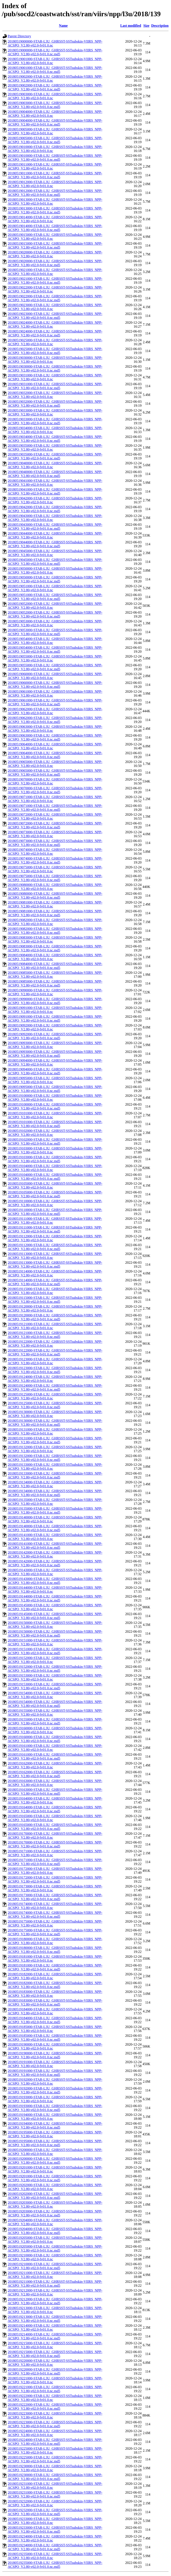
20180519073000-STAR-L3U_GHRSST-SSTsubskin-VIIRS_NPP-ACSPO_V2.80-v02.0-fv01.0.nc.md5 (55, 843)
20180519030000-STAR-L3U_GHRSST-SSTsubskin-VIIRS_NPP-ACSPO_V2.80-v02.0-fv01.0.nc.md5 (55, 368)
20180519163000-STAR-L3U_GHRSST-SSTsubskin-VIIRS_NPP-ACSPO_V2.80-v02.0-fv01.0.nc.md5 (55, 1791)
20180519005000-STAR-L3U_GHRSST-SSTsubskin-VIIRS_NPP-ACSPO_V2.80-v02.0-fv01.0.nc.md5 (55, 140)
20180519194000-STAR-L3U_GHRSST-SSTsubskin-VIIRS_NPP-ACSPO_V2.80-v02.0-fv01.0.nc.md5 (55, 2125)
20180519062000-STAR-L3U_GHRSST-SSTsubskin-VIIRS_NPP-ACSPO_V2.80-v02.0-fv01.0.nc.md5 (55, 720)
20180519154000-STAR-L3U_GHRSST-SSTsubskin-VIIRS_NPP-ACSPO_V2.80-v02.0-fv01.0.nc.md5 (55, 1704)
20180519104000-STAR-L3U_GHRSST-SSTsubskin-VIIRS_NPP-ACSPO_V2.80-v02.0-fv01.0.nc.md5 (55, 1176)
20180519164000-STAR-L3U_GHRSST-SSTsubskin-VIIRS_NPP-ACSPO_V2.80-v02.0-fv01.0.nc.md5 (55, 1809)
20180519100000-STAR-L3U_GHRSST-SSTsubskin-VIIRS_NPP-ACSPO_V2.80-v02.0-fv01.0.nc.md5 (55, 1106)
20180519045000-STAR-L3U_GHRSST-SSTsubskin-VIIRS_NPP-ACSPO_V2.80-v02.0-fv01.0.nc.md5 (55, 562)
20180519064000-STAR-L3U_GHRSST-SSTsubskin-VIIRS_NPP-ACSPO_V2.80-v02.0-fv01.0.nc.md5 (55, 755)
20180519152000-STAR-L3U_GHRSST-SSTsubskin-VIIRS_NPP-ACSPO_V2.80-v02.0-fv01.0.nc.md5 (55, 1668)
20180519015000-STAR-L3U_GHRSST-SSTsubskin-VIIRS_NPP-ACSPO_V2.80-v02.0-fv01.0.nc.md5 (55, 245)
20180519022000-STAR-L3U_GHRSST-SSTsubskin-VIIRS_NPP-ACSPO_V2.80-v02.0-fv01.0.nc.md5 (55, 298)
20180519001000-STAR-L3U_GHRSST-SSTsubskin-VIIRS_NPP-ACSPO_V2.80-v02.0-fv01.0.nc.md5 (55, 70)
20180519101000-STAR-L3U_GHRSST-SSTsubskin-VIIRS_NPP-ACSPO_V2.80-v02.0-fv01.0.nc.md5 (55, 1124)
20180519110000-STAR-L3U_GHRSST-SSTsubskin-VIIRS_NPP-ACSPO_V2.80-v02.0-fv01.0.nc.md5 (55, 1212)
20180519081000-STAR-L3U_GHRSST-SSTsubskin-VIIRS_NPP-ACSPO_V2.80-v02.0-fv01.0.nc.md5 (55, 913)
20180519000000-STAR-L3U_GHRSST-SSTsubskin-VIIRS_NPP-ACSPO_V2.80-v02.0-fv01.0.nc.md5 (55, 52)
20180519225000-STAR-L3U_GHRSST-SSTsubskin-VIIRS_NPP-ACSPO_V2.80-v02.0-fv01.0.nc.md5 (55, 2459)
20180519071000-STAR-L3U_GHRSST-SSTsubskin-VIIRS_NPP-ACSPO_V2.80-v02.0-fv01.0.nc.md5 (55, 808)
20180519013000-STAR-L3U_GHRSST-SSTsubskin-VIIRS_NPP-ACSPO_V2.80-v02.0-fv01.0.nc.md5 (55, 210)
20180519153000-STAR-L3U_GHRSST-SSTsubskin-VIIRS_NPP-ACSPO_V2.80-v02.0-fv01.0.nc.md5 (55, 1686)
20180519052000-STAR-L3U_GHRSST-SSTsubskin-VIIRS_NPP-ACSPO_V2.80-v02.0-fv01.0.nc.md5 (55, 614)
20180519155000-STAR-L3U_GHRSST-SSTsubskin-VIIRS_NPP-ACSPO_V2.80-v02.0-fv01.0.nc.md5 (55, 1721)
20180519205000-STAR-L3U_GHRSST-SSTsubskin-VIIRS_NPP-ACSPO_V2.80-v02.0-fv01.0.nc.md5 (55, 2248)
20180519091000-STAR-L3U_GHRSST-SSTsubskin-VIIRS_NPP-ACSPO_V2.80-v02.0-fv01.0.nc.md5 (55, 1018)
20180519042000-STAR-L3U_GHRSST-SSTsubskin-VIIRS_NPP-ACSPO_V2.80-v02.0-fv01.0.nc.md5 (55, 509)
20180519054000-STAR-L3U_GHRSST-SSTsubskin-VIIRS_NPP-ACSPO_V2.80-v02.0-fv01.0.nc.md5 (55, 649)
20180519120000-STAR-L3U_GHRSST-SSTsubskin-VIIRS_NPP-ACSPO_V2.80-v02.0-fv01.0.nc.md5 (55, 1317)
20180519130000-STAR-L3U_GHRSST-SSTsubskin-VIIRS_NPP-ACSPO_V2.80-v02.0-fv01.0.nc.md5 (55, 1422)
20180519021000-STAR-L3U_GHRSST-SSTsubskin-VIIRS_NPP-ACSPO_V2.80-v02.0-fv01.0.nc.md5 (55, 280)
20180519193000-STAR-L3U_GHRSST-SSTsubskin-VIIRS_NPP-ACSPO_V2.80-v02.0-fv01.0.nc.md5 (55, 2108)
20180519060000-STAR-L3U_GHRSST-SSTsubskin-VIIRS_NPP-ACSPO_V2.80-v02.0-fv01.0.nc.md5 (55, 685)
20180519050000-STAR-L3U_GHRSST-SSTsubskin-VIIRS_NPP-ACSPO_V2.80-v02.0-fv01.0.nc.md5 (55, 579)
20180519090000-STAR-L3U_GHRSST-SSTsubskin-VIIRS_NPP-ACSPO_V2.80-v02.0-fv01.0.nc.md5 (55, 1001)
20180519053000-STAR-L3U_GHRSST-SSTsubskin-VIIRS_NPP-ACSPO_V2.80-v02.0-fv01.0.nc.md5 (55, 632)
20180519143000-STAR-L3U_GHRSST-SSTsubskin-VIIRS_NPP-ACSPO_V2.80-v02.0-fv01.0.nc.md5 (55, 1581)
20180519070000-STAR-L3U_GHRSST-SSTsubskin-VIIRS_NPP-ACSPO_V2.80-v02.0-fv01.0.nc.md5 (55, 790)
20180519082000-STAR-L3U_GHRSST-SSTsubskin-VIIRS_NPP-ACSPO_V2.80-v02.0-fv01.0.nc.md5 (55, 931)
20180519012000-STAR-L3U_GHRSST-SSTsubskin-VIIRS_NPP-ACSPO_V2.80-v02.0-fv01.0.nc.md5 (55, 193)
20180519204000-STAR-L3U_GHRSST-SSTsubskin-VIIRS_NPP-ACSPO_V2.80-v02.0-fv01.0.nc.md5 (55, 2231)
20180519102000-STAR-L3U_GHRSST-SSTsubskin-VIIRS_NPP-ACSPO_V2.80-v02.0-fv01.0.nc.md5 (55, 1141)
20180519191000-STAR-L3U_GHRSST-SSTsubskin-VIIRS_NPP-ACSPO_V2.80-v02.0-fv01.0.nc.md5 (55, 2073)
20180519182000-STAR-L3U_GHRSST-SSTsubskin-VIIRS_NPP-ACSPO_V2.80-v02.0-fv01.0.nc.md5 (55, 1985)
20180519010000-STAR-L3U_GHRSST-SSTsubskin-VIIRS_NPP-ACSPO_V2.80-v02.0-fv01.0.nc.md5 (55, 157)
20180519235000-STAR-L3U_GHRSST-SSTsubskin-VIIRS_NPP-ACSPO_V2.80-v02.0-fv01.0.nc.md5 (55, 2565)
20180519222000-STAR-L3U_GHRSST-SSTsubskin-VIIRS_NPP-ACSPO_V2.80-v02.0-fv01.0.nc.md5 (55, 2406)
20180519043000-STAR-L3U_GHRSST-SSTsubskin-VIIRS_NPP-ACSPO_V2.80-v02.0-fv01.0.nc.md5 (55, 526)
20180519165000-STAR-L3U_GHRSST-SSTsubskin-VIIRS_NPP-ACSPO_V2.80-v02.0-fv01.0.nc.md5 (55, 1827)
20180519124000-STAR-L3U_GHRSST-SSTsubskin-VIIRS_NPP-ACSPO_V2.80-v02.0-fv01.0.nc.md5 (55, 1387)
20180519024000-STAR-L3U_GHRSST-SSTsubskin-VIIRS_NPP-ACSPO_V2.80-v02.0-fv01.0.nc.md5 (55, 333)
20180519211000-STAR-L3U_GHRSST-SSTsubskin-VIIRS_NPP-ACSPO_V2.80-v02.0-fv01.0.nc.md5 (55, 2283)
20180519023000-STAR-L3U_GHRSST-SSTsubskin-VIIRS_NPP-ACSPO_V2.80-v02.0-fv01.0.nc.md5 (55, 316)
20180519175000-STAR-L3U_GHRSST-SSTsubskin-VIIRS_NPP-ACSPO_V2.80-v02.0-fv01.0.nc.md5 (55, 1932)
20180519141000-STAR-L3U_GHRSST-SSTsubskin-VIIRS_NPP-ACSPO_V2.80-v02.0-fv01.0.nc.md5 (55, 1545)
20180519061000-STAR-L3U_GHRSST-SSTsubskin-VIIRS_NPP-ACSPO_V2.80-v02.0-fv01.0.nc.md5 (55, 702)
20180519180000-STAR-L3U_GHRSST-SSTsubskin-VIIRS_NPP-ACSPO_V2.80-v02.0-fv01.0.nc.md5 (55, 1950)
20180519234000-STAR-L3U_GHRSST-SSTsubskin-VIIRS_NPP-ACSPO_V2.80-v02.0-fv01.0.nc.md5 (55, 2547)
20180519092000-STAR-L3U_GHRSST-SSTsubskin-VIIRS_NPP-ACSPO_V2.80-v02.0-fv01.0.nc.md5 (55, 1036)
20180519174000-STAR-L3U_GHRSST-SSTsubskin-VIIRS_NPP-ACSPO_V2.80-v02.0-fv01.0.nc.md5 (55, 1914)
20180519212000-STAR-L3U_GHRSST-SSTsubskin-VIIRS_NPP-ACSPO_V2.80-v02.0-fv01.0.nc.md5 (55, 2301)
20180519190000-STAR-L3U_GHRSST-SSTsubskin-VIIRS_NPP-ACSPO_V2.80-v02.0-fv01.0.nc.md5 (55, 2055)
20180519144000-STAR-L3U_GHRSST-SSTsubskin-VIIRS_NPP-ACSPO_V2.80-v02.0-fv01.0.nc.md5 (55, 1598)
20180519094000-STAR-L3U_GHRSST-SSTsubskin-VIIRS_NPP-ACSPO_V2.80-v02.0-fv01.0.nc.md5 (55, 1071)
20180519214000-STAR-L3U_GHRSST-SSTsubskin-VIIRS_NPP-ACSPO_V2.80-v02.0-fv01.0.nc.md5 (55, 2336)
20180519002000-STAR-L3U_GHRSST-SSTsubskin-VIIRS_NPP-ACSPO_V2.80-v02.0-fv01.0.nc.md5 (55, 87)
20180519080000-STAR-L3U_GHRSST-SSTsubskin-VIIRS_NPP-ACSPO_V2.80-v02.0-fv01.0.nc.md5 (55, 895)
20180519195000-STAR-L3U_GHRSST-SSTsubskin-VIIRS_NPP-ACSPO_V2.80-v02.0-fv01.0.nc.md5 (55, 2143)
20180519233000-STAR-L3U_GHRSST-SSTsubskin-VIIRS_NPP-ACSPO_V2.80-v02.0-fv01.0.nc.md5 (55, 2529)
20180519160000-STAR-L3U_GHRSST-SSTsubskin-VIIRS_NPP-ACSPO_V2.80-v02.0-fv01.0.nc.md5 (55, 1739)
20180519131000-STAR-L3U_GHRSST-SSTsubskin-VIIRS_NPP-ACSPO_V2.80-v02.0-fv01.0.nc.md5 (55, 1440)
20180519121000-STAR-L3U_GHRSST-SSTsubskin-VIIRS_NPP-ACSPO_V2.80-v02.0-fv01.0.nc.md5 (55, 1335)
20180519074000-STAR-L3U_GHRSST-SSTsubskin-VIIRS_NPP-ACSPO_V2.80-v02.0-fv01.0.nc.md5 (55, 860)
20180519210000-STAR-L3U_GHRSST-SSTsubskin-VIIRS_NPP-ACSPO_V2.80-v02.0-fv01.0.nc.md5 (55, 2266)
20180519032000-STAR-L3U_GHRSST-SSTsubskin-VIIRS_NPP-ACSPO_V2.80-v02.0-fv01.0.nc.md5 (55, 403)
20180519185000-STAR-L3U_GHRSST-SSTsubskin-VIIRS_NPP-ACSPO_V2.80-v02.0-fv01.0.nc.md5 (55, 2037)
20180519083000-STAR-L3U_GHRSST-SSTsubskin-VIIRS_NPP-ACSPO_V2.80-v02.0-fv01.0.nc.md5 (55, 948)
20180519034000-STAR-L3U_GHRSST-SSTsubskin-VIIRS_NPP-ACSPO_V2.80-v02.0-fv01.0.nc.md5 (55, 439)
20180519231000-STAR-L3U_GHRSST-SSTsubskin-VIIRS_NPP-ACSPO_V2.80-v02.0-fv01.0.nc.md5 (55, 2494)
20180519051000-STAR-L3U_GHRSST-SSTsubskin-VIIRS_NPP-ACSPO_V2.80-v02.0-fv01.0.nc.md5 (55, 597)
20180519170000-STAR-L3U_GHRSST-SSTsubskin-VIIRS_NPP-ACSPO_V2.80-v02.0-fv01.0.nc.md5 (55, 1844)
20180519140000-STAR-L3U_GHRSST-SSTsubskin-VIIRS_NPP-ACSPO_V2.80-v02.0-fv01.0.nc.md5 (55, 1528)
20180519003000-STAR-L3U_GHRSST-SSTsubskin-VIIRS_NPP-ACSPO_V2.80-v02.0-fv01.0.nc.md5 (55, 105)
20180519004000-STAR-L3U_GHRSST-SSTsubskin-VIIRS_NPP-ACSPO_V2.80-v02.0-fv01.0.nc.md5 (55, 122)
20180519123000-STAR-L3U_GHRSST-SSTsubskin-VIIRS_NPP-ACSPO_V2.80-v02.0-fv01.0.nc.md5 (55, 1370)
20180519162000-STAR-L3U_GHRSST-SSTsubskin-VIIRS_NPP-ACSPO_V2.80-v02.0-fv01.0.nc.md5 (55, 1774)
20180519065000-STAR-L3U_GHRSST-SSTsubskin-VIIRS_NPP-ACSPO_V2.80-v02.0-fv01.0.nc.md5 (55, 772)
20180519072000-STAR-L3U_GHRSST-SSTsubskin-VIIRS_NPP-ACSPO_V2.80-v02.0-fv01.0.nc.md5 (55, 825)
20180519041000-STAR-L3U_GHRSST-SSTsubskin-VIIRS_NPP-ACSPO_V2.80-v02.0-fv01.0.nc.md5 (55, 491)
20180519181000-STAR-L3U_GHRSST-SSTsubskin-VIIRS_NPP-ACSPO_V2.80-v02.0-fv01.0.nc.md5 (55, 1967)
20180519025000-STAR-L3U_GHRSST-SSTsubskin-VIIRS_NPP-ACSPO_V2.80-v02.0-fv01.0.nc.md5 (55, 351)
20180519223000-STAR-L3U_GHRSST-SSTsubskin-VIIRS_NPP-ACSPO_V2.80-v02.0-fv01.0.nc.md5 (55, 2424)
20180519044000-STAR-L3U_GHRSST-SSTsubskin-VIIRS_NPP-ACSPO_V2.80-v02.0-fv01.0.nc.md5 (55, 544)
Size (146, 25)
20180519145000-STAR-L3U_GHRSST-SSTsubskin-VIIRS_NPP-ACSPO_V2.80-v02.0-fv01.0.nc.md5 (55, 1616)
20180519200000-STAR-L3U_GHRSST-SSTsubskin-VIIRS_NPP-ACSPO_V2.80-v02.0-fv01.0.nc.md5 (55, 2160)
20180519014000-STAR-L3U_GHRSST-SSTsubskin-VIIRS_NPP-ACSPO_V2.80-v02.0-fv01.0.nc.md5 (55, 228)
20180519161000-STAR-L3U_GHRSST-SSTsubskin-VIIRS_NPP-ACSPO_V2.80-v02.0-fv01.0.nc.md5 (55, 1756)
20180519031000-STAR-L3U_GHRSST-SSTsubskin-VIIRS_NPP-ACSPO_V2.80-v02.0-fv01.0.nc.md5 (55, 386)
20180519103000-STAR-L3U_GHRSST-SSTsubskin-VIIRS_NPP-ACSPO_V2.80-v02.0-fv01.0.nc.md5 (55, 1159)
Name (63, 25)
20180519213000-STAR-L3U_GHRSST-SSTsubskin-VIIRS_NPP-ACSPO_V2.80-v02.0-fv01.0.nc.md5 (55, 2319)
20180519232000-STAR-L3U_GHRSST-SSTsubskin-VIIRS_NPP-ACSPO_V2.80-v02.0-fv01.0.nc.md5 (55, 2512)
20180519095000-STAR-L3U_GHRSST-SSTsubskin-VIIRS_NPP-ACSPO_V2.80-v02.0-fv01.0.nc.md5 (55, 1089)
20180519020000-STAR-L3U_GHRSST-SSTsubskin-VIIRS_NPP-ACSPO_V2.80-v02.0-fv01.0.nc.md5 (55, 263)
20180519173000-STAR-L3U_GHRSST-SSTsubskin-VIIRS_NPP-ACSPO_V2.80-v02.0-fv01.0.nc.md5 (55, 1897)
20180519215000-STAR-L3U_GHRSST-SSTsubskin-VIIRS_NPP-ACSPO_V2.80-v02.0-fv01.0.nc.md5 (55, 2354)
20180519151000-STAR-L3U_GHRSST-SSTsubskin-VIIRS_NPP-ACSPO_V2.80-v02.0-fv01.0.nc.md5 (55, 1651)
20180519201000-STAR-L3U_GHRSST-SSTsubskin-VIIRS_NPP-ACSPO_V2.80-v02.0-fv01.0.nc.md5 (55, 2178)
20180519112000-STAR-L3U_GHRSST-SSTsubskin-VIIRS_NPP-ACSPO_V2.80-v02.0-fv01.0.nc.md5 (55, 1247)
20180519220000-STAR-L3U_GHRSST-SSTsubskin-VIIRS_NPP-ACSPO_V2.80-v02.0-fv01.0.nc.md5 (55, 2371)
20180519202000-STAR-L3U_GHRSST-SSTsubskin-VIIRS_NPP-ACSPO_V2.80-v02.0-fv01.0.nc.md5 (55, 2196)
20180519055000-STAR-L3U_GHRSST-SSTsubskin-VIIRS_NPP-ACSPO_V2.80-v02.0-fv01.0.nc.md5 (55, 667)
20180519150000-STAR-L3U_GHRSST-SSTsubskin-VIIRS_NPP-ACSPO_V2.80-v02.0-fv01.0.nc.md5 (55, 1633)
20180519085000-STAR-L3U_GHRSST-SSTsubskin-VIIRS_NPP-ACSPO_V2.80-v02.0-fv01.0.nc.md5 (55, 983)
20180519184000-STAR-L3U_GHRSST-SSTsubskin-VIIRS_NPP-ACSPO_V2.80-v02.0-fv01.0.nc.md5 (55, 2020)
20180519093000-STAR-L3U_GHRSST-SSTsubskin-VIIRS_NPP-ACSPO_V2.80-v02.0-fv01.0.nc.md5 (55, 1054)
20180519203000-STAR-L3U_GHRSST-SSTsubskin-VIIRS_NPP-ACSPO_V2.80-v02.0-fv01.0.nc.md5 (55, 2213)
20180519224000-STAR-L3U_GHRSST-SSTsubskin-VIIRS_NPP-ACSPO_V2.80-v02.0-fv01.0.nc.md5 (55, 2442)
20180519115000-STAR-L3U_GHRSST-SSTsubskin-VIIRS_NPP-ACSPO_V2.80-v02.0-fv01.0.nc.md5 (55, 1299)
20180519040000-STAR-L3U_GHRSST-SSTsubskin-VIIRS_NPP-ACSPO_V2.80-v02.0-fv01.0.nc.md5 (55, 474)
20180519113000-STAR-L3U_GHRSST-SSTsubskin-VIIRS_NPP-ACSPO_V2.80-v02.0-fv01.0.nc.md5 (55, 1264)
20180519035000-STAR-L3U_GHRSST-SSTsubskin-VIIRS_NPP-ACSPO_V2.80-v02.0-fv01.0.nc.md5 (55, 456)
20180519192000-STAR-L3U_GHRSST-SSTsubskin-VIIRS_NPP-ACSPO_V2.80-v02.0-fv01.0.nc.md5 (55, 2090)
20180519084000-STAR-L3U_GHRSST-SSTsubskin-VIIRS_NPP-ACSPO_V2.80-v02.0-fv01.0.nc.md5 (55, 966)
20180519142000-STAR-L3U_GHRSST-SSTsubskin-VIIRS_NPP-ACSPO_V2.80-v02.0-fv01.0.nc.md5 (55, 1563)
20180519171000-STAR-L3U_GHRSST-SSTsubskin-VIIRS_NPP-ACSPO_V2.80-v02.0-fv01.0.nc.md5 (55, 1862)
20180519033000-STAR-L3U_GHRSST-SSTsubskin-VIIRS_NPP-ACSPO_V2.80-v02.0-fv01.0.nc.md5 (55, 421)
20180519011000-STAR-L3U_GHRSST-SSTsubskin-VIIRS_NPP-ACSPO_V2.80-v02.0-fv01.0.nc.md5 (55, 175)
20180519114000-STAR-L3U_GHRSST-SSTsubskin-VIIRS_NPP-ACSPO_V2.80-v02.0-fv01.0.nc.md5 (55, 1282)
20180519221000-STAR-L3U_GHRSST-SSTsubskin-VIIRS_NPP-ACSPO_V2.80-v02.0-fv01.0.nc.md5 (55, 2389)
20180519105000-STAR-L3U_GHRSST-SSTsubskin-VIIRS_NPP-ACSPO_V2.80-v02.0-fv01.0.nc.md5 (55, 1194)
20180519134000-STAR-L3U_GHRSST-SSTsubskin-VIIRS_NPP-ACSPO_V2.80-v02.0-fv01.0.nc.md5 (55, 1493)
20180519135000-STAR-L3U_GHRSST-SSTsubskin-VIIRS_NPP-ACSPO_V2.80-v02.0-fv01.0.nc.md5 (55, 1510)
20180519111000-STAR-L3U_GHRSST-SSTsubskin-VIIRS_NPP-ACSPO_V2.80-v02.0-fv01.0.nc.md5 (55, 1229)
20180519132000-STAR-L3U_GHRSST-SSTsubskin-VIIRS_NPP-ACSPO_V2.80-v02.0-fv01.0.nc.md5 (55, 1458)
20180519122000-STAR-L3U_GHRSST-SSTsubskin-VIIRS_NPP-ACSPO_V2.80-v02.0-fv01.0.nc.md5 (55, 1352)
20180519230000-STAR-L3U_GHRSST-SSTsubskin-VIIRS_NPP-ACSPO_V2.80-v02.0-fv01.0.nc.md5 (55, 2477)
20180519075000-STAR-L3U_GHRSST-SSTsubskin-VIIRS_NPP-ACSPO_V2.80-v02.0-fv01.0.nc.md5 (55, 878)
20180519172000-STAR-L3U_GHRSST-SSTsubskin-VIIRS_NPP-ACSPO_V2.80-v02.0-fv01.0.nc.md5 (55, 1879)
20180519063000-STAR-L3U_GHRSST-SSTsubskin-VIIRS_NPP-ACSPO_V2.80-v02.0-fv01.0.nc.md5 (55, 737)
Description (160, 25)
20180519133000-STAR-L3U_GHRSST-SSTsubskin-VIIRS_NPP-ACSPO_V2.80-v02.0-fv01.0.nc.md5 (55, 1475)
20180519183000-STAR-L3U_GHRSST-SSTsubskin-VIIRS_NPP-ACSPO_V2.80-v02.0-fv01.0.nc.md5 (55, 2002)
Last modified (130, 25)
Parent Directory (19, 36)
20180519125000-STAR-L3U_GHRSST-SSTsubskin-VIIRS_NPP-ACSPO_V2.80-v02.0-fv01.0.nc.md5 (55, 1405)
